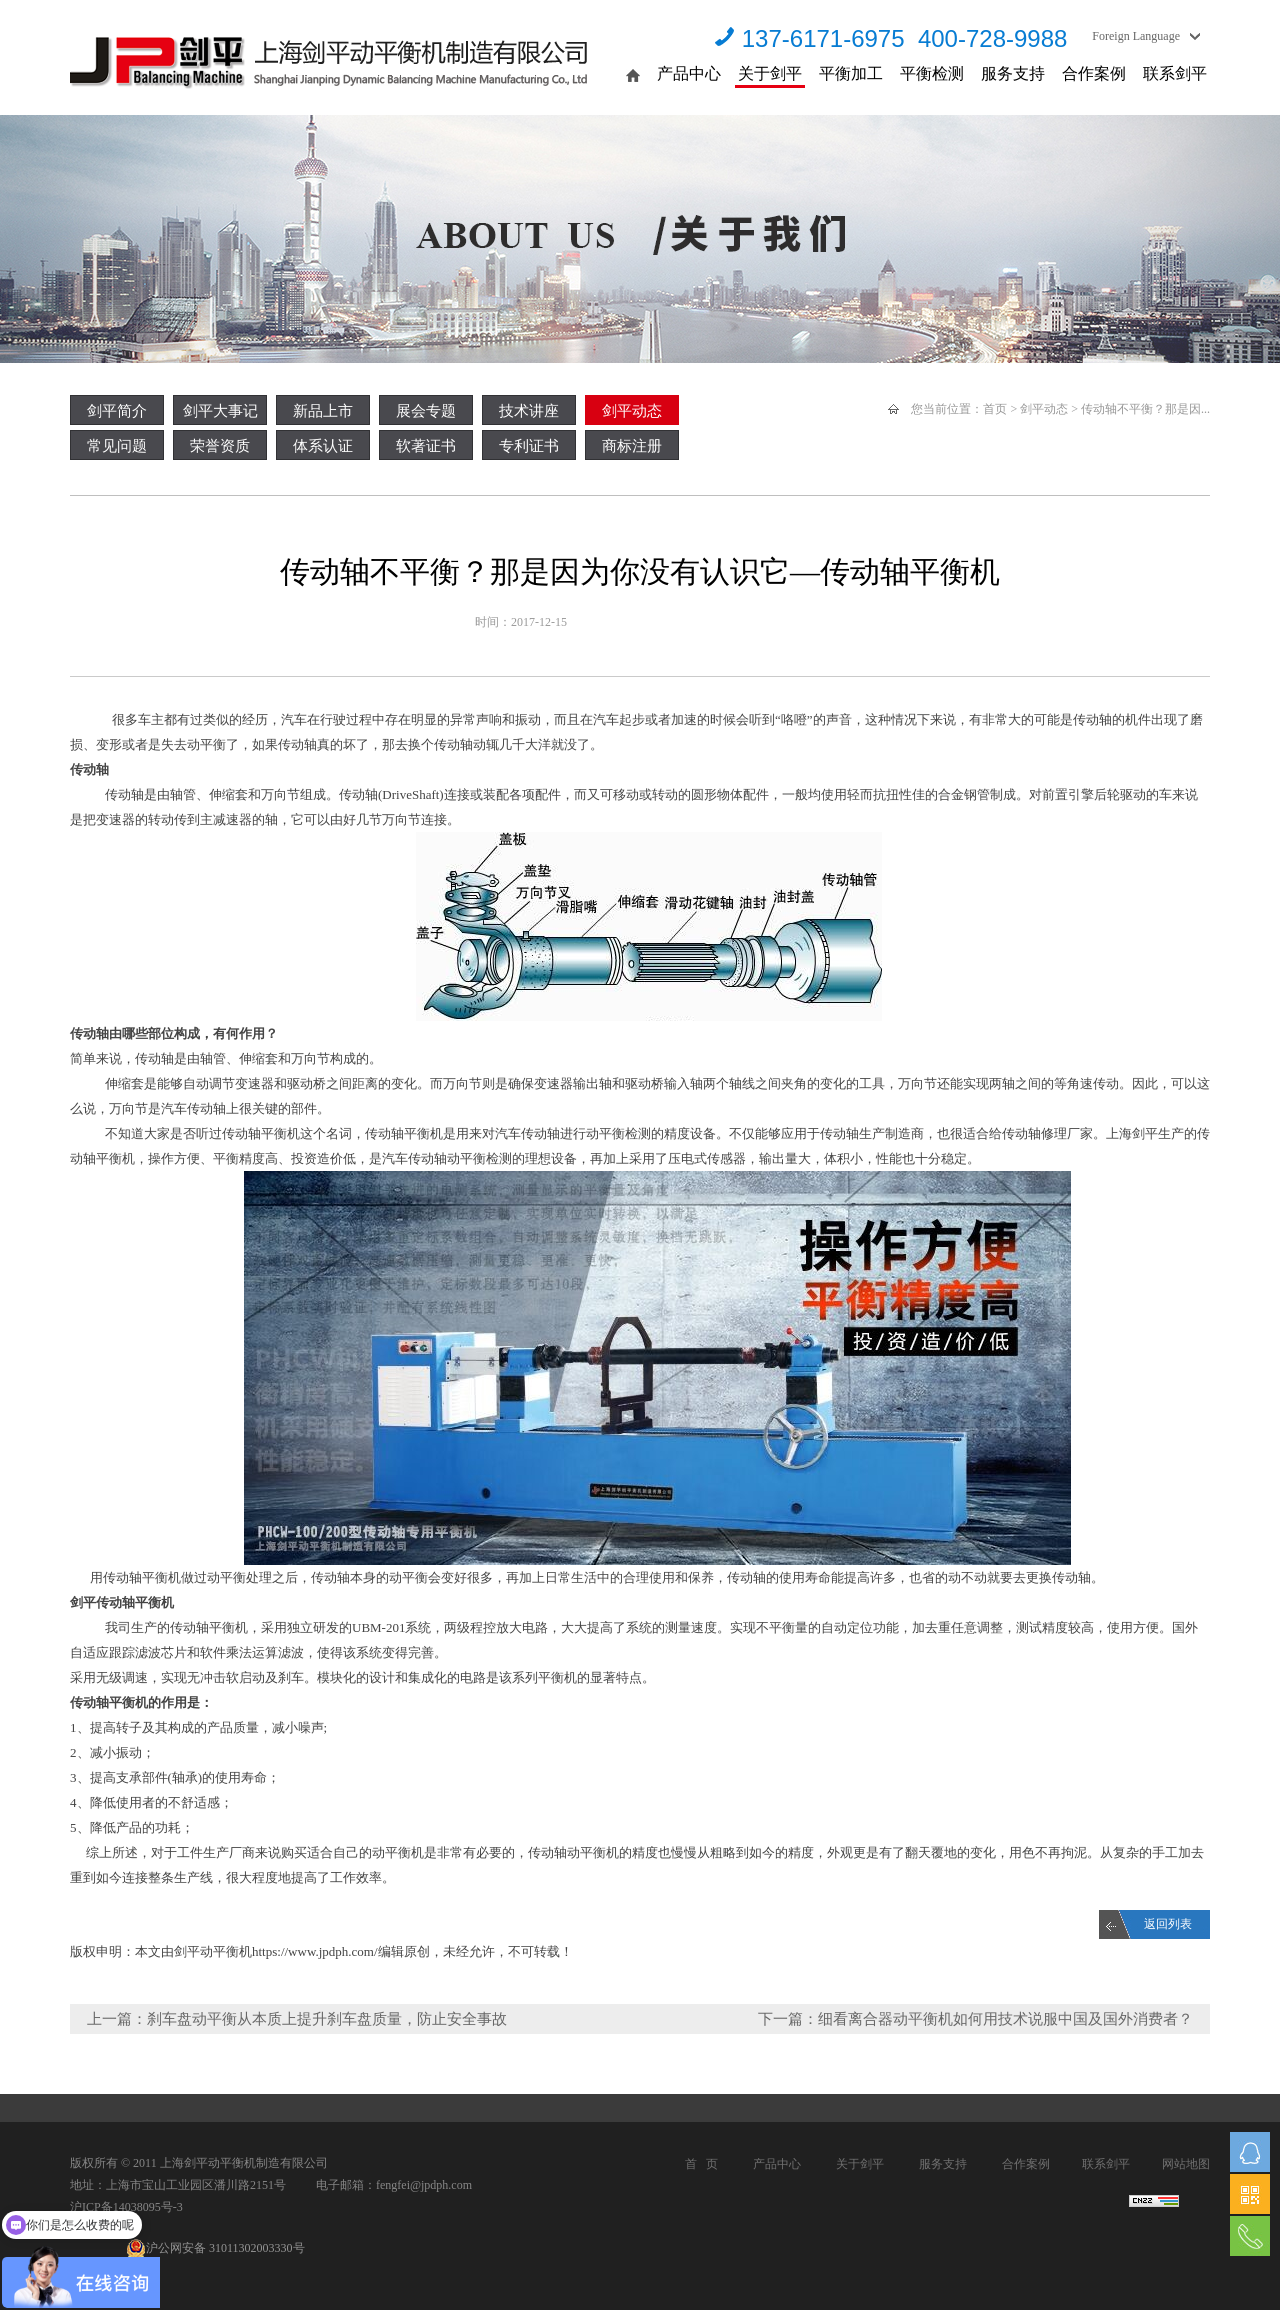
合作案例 (1094, 73)
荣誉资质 (220, 446)
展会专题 (426, 411)
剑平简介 (117, 411)
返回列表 (1168, 1924)
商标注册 (632, 446)
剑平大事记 (220, 411)
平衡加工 (851, 73)
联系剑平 (1175, 73)
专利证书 (529, 446)
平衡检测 (932, 73)
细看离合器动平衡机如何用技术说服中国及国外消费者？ (1005, 2019)
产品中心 (689, 73)
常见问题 (117, 446)
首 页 (701, 2164)
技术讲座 (529, 411)
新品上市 (323, 411)
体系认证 (323, 446)
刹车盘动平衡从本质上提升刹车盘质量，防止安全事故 (327, 2019)
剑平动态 (632, 411)
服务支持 (1013, 73)
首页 (995, 409)
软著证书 (426, 446)
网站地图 (1186, 2164)
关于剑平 (770, 73)
